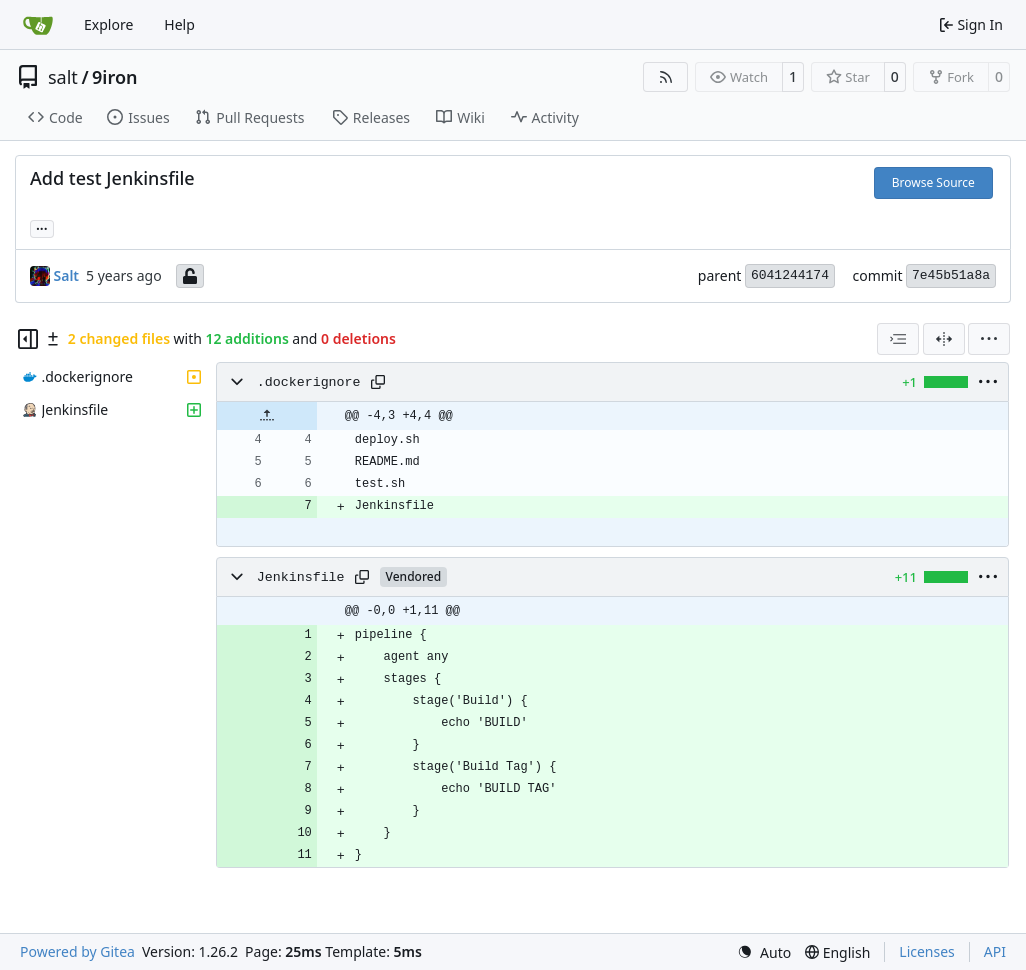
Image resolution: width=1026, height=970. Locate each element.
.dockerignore (309, 382)
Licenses (927, 951)
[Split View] (944, 339)
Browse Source (933, 182)
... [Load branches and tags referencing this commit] (42, 227)
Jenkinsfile (301, 577)
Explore (108, 24)
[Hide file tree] (28, 339)
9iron (114, 77)
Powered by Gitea (77, 951)
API (995, 951)
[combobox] (898, 339)
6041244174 (790, 275)
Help (179, 24)
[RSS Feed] (666, 77)
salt (63, 77)
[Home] (38, 25)
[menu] (989, 339)
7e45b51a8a (951, 275)
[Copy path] (378, 382)
